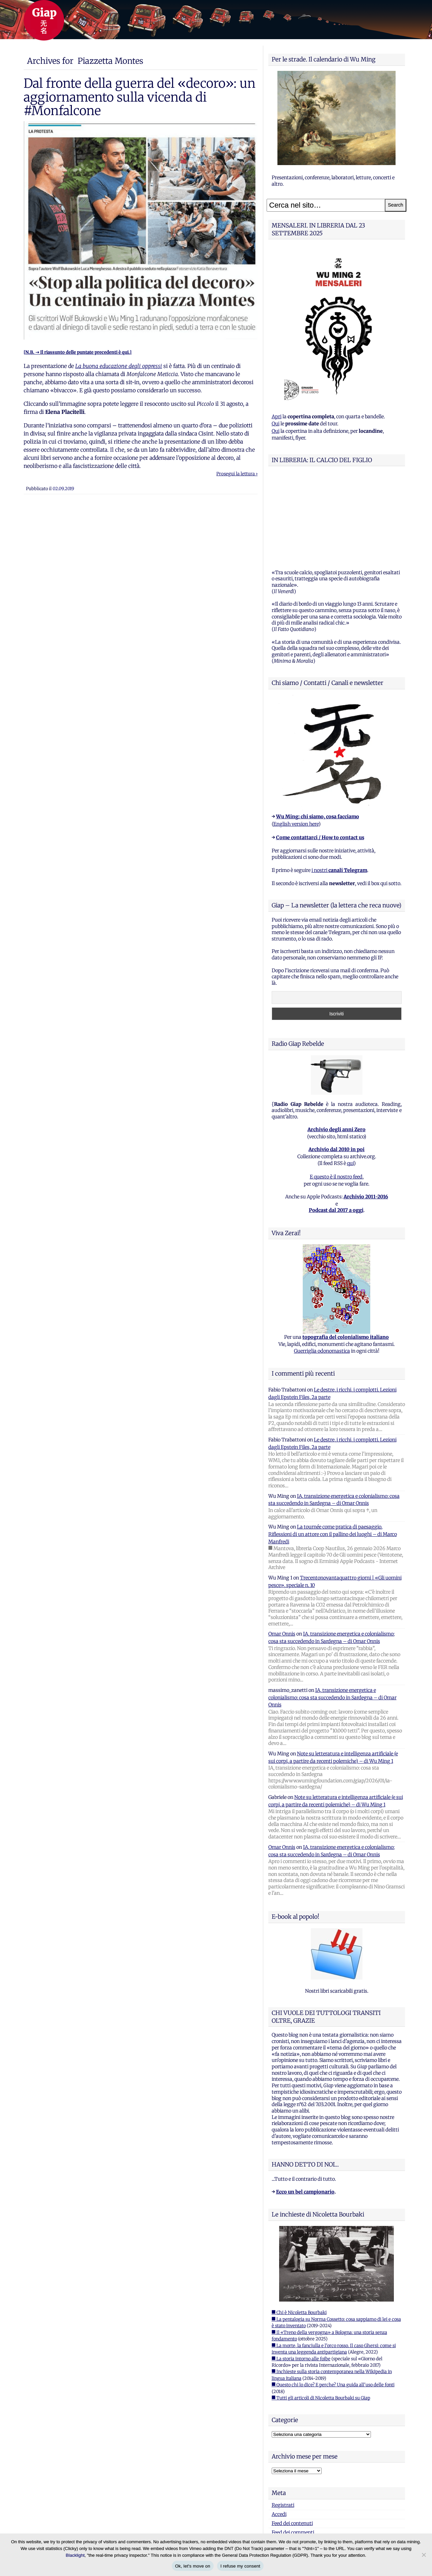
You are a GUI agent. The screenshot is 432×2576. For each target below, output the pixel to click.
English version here (296, 740)
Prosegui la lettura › (237, 474)
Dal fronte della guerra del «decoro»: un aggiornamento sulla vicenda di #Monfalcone (139, 97)
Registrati (283, 2421)
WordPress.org (288, 2457)
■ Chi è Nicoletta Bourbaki (299, 2228)
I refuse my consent (240, 2566)
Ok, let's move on (192, 2566)
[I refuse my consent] (423, 2554)
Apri (276, 417)
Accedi (279, 2430)
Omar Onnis (281, 1549)
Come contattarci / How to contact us (320, 753)
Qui (275, 424)
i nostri (339, 786)
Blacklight (75, 2555)
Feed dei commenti (293, 2448)
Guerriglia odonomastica (322, 1267)
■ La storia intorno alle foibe (301, 2274)
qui (350, 1079)
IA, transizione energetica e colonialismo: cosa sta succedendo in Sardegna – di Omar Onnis (332, 1613)
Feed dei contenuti (292, 2439)
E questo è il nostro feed (336, 1092)
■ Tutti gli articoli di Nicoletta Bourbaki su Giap (321, 2313)
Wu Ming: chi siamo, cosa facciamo (317, 732)
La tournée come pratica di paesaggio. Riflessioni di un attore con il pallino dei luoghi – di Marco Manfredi (332, 1449)
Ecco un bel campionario (305, 2107)
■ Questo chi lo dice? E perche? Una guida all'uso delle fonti (333, 2300)
